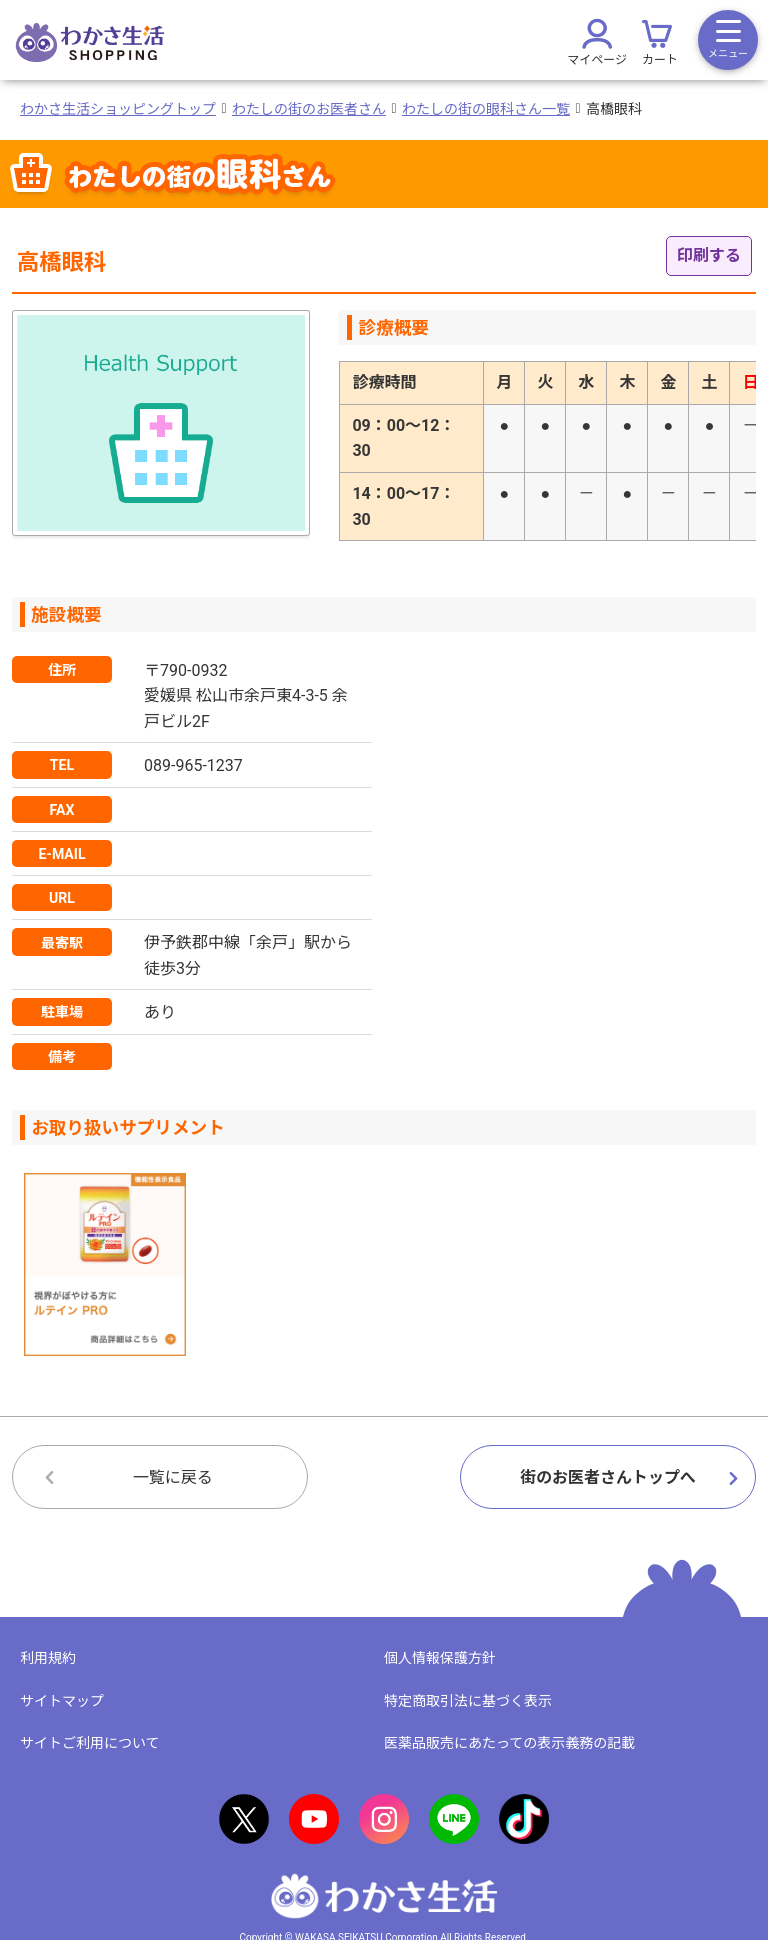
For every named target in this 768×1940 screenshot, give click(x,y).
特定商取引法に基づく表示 (468, 1701)
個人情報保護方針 (440, 1658)
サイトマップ (62, 1701)
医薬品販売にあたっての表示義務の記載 (509, 1743)
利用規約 (48, 1658)
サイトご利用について (90, 1743)
